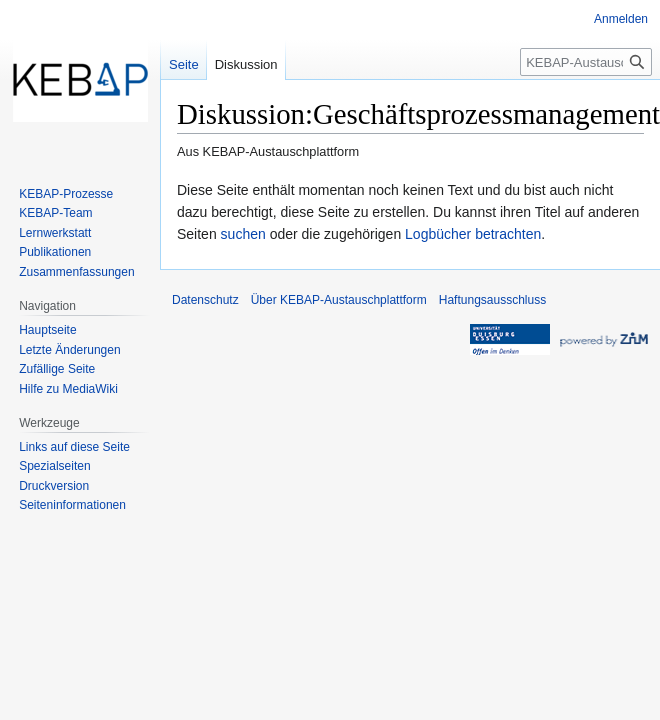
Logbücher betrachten (473, 234)
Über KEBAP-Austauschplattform (339, 300)
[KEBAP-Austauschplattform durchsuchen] (586, 62)
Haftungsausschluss (492, 300)
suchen (243, 234)
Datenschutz (205, 300)
